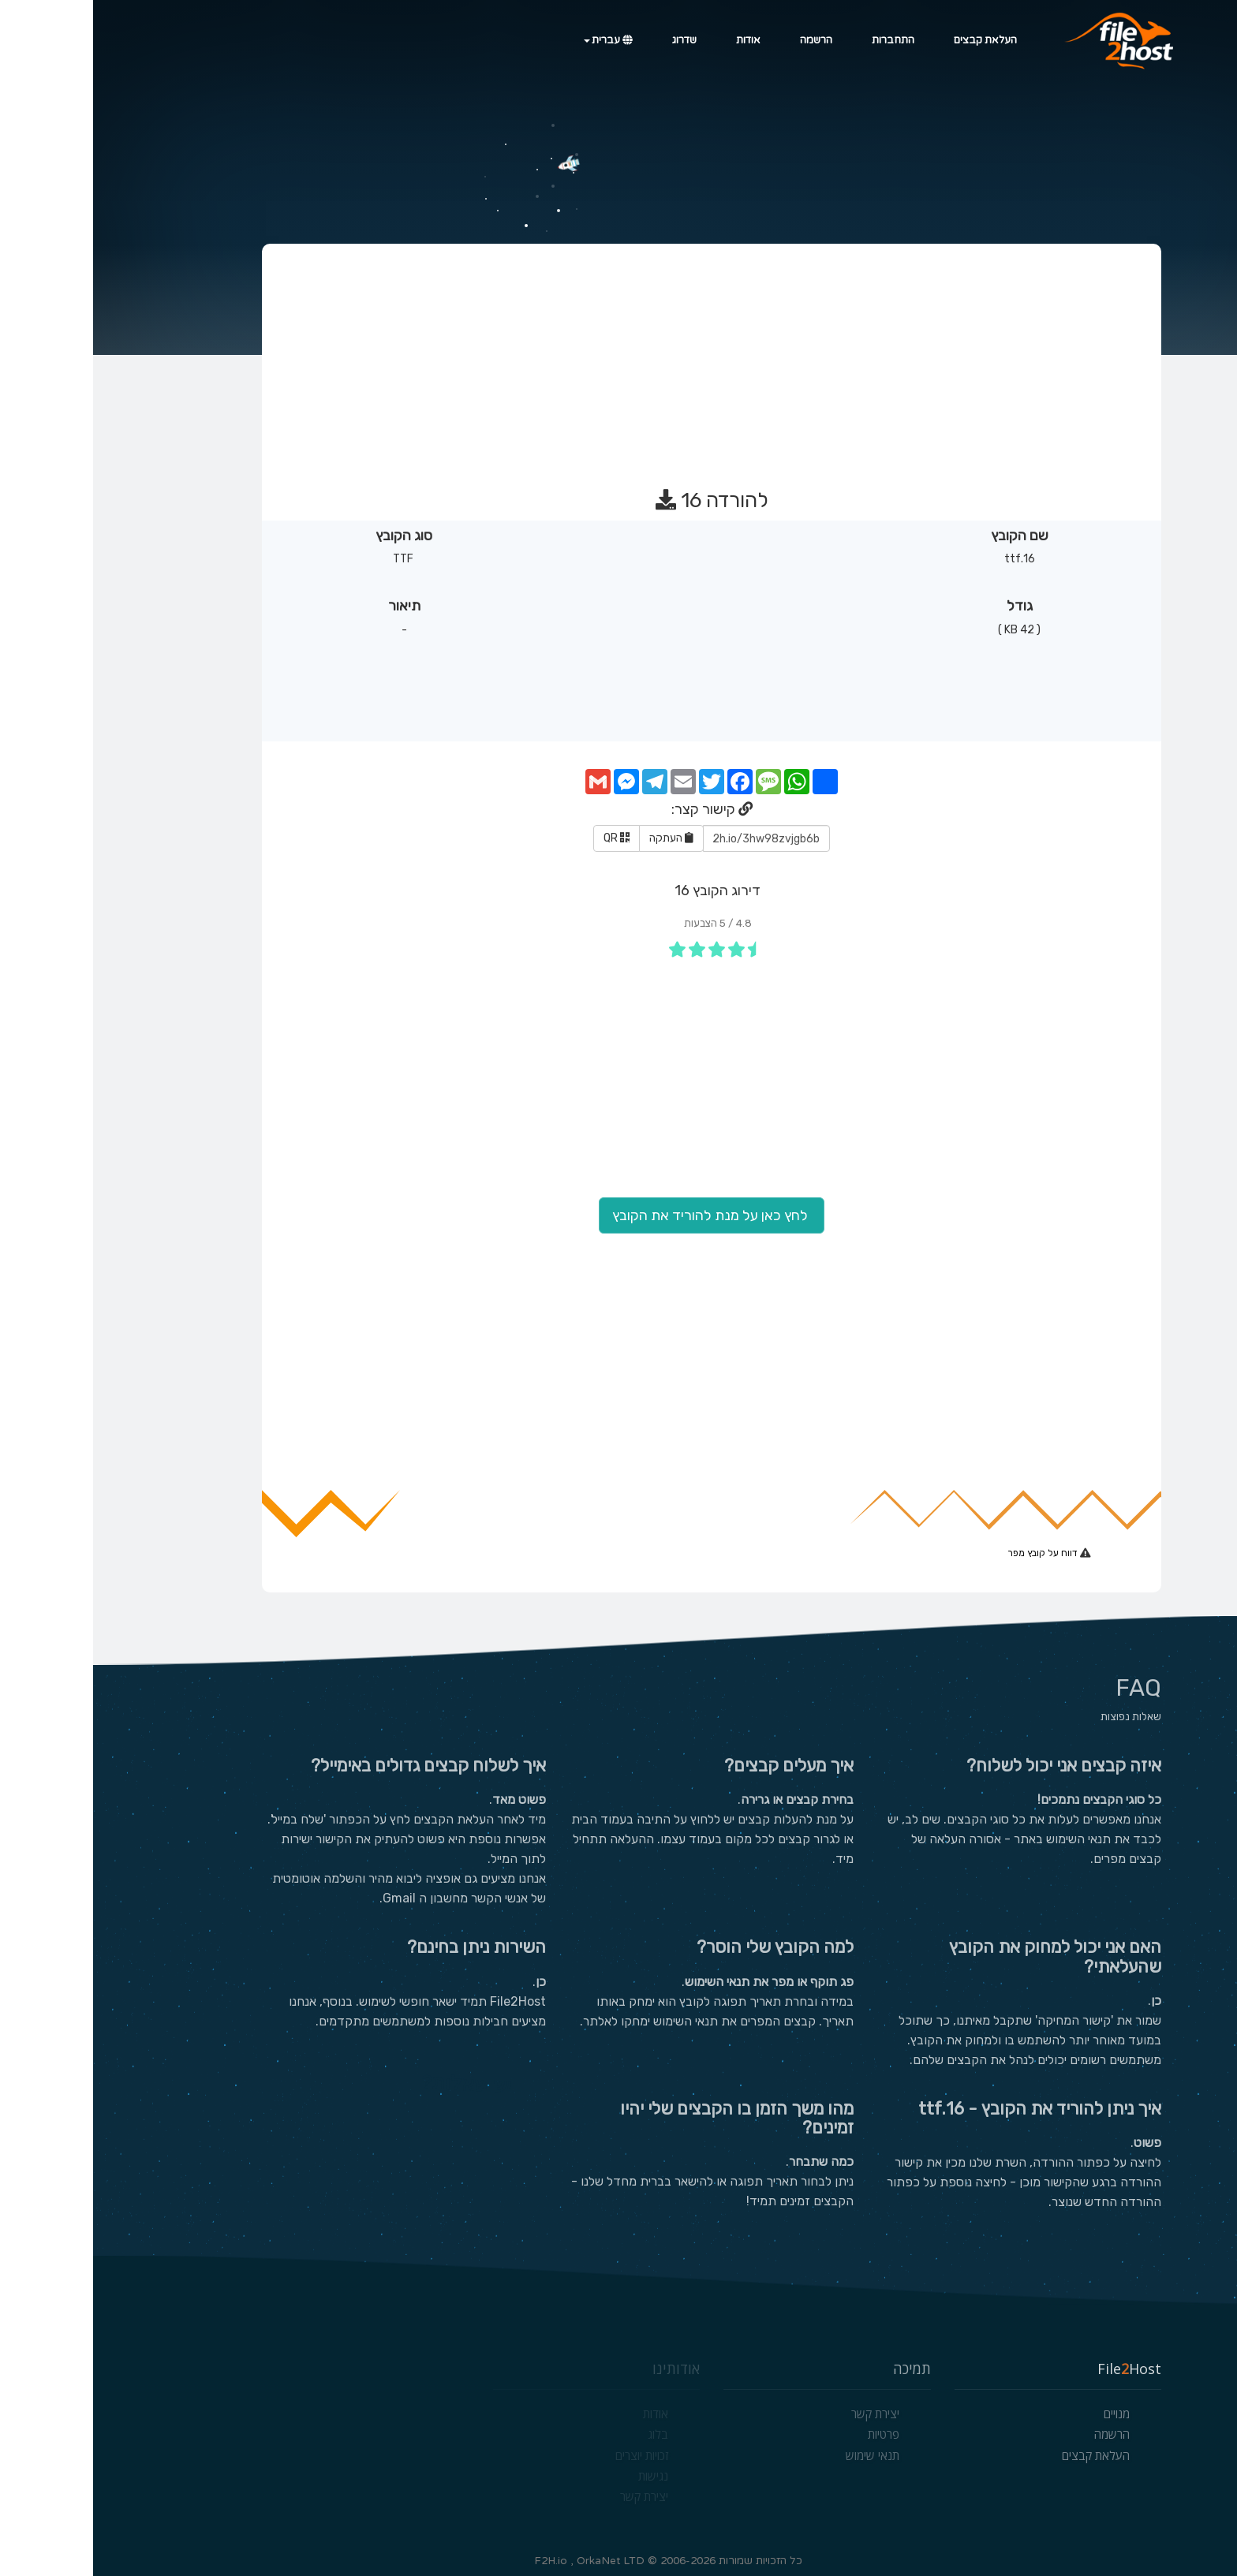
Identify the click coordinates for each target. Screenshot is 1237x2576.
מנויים (1024, 2413)
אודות (655, 40)
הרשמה (723, 40)
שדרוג (591, 40)
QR (523, 838)
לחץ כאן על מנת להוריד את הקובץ (618, 1215)
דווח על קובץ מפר (950, 1553)
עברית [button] (515, 40)
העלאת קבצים (892, 40)
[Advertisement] (617, 358)
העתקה (578, 838)
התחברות (800, 40)
